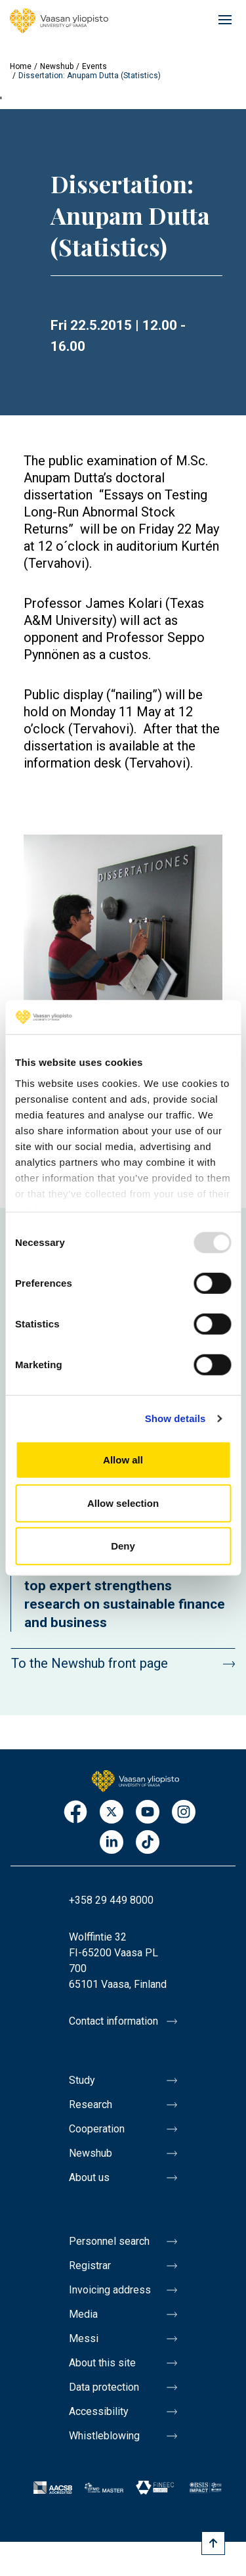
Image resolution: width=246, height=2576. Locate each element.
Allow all (123, 1459)
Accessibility (99, 2411)
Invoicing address (110, 2290)
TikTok (147, 1843)
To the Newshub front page (89, 1663)
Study (82, 2080)
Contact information (113, 2021)
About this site (102, 2363)
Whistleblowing (104, 2435)
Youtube (147, 1813)
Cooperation (97, 2129)
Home (20, 66)
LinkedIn (111, 1843)
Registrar (90, 2265)
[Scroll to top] (213, 2543)
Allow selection (123, 1503)
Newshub (56, 66)
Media (83, 2314)
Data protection (104, 2387)
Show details (175, 1418)
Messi (83, 2338)
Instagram (183, 1813)
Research (90, 2104)
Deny (123, 1546)
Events (94, 66)
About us (89, 2177)
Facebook (75, 1813)
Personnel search (109, 2241)
